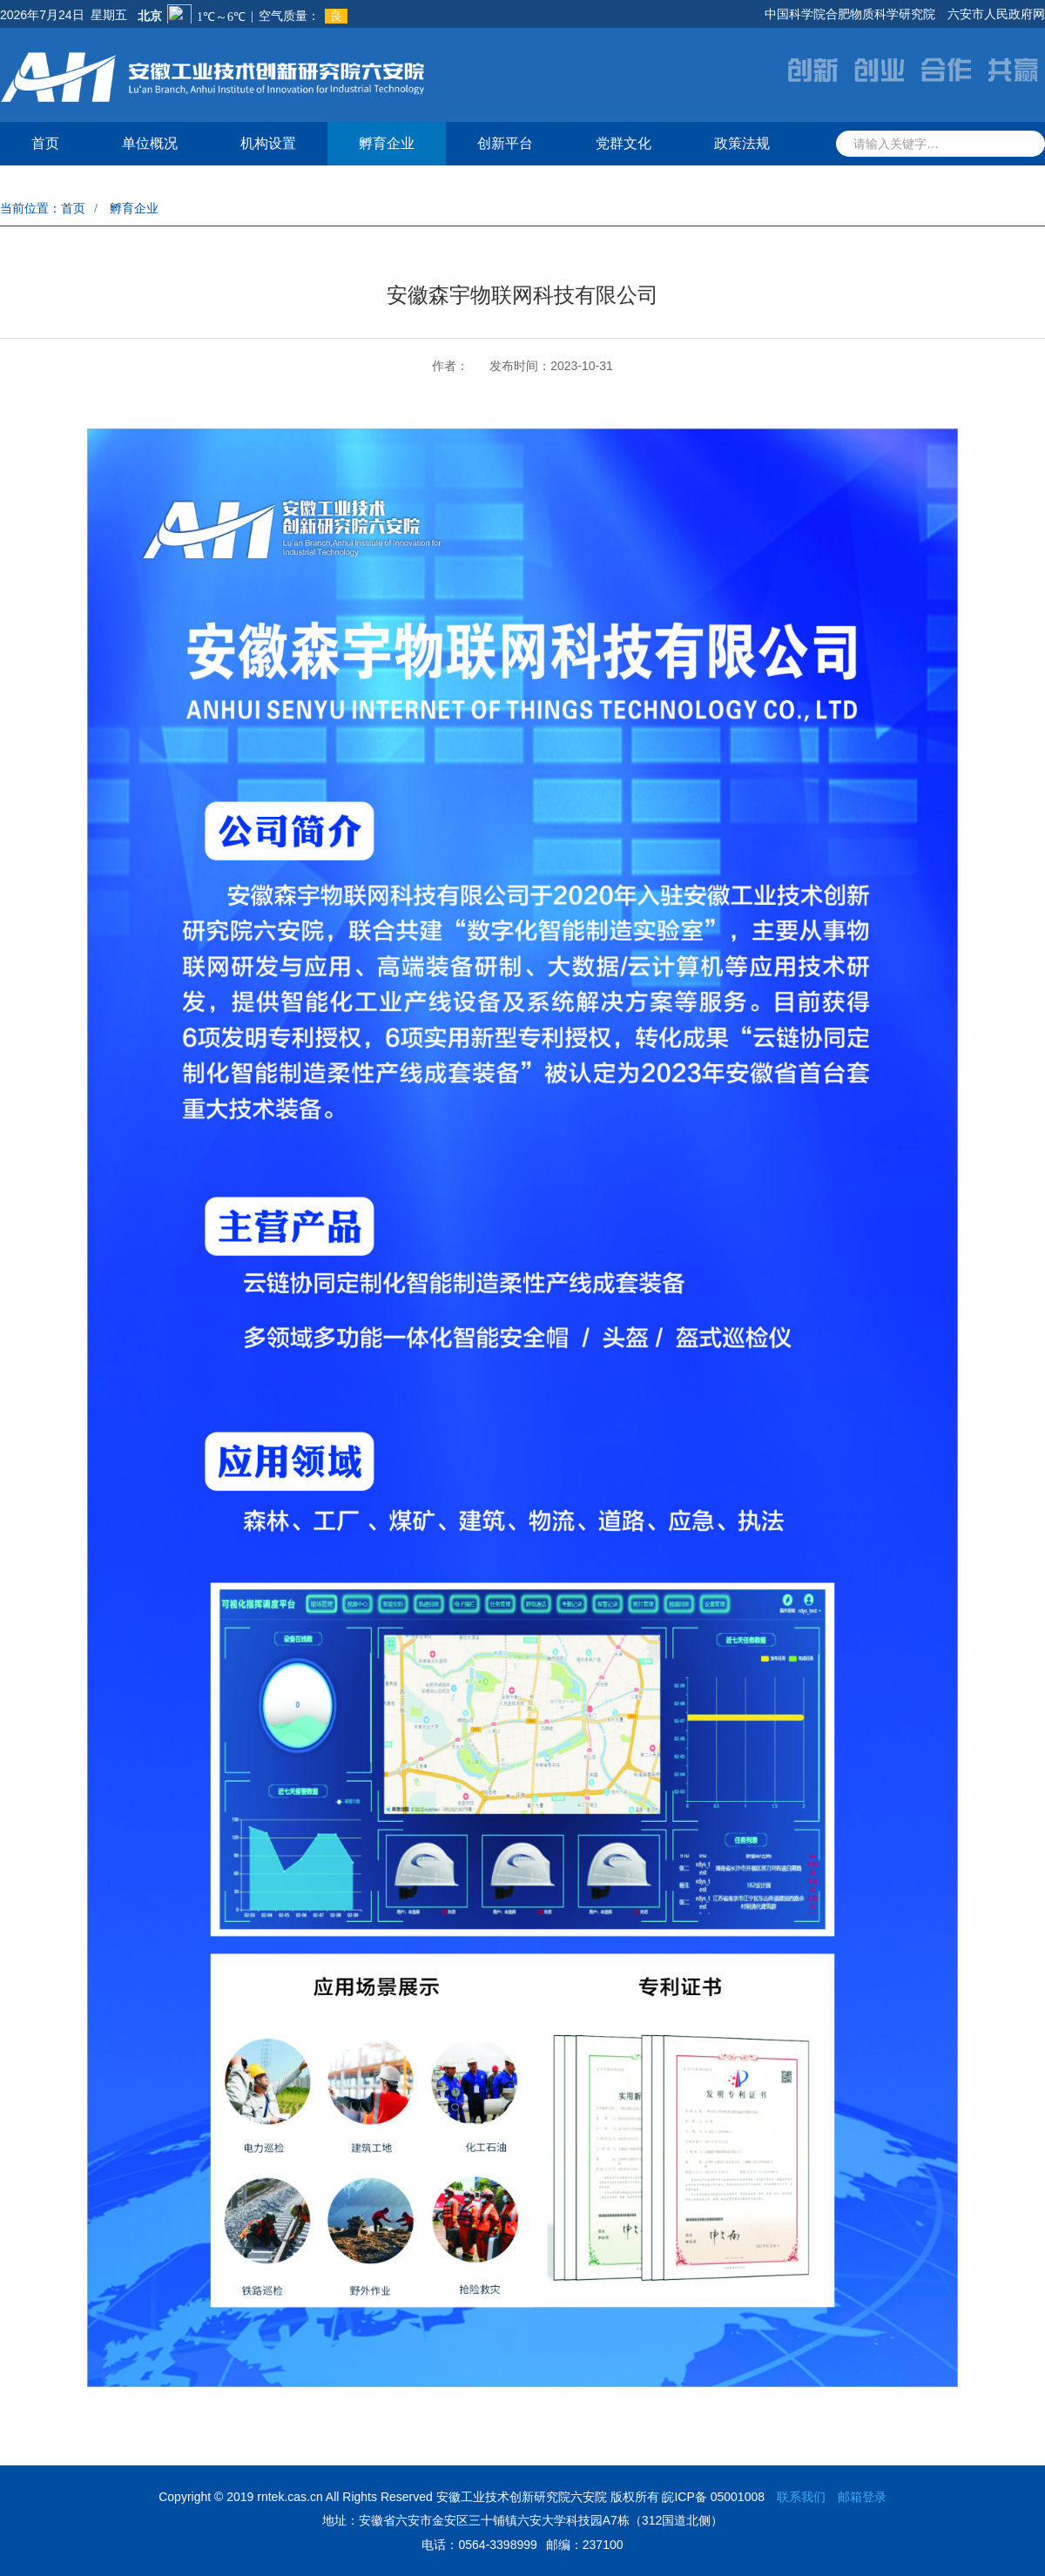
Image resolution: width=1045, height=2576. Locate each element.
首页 (45, 143)
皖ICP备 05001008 (713, 2497)
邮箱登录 (862, 2497)
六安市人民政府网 (996, 14)
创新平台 (505, 143)
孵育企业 (387, 143)
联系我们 (801, 2497)
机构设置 (268, 143)
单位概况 (150, 143)
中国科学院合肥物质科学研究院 (850, 14)
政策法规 (742, 143)
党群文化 (623, 143)
